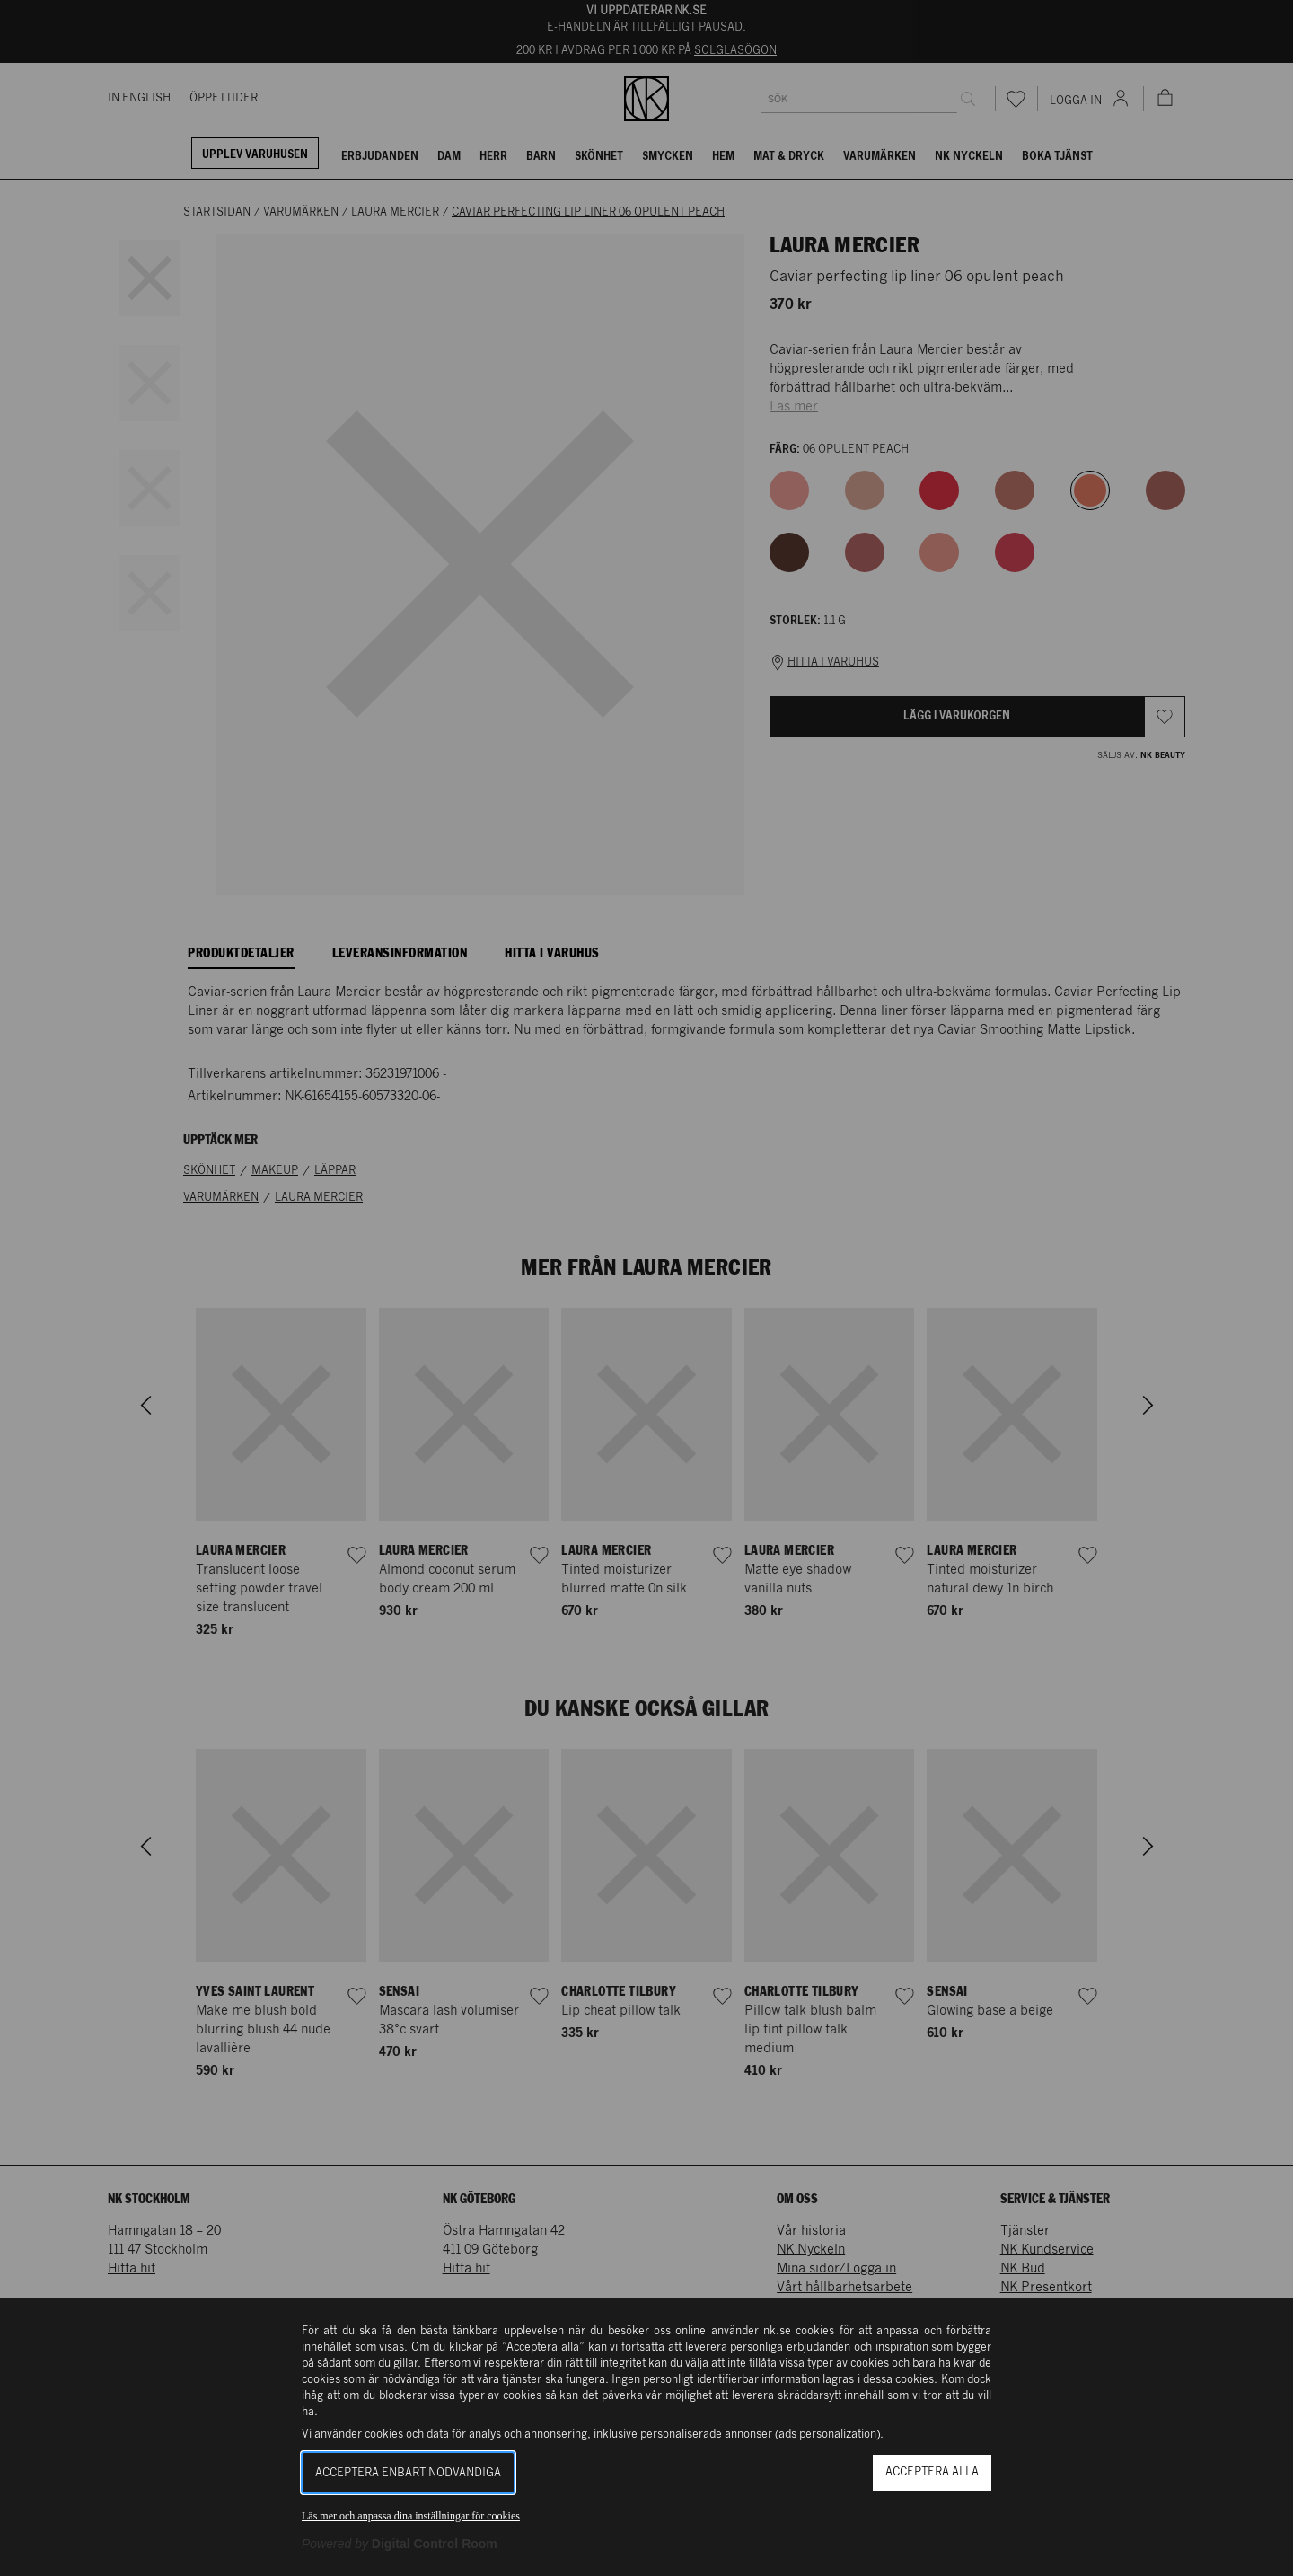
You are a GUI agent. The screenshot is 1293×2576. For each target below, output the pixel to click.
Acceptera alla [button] (932, 2472)
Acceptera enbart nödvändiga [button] (408, 2473)
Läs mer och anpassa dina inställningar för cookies (411, 2516)
